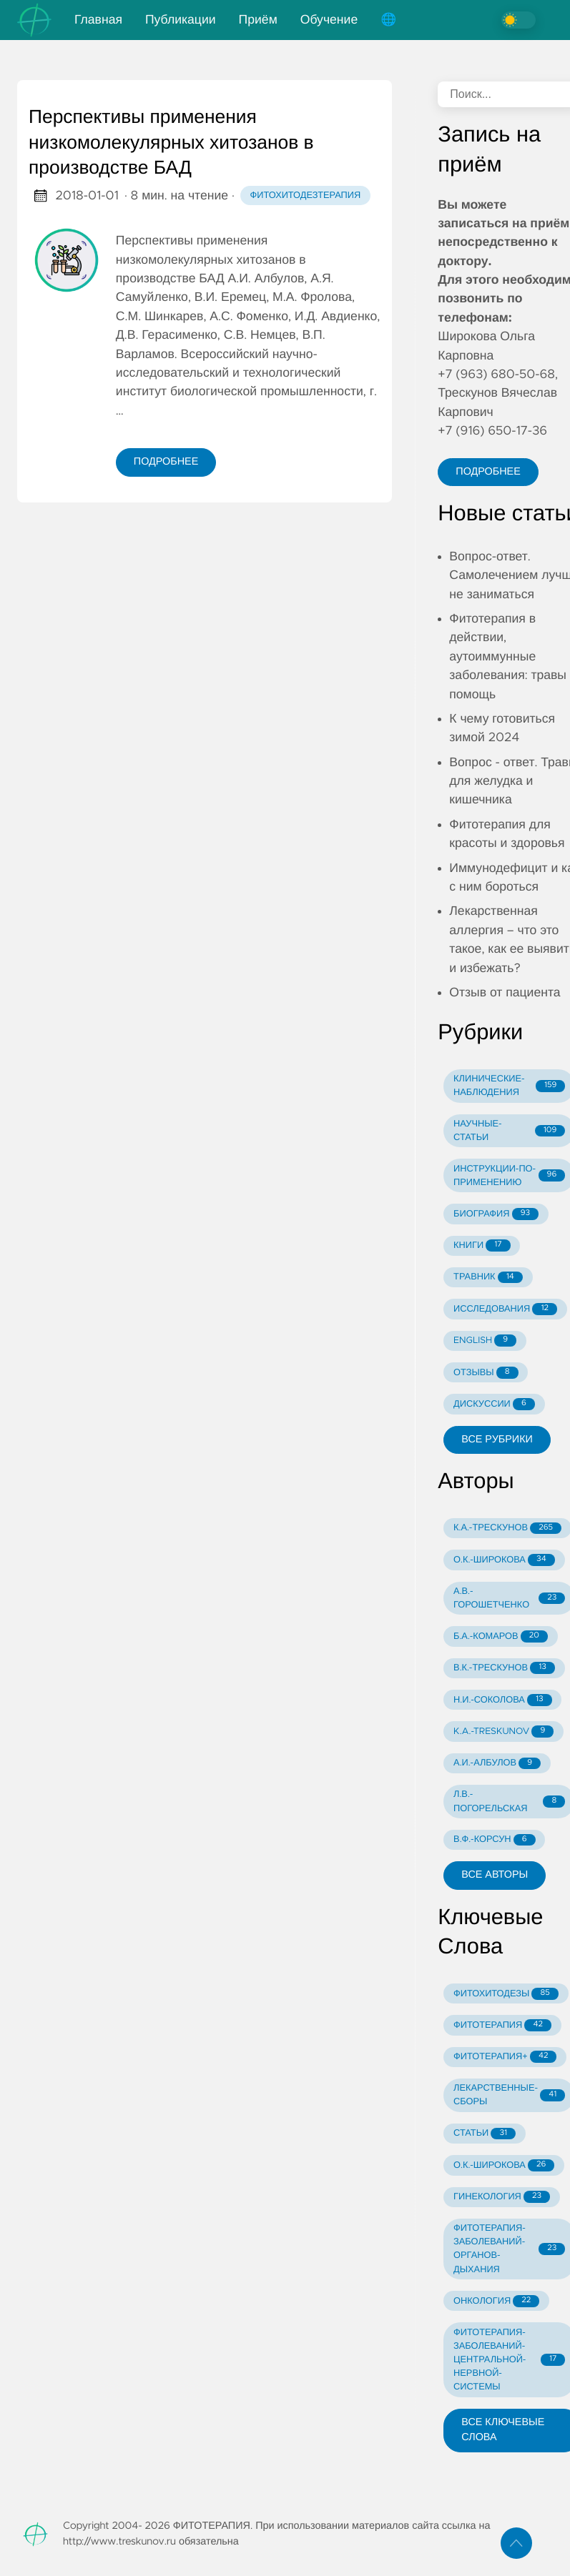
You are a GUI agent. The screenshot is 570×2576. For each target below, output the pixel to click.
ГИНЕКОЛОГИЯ (501, 2197)
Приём (258, 20)
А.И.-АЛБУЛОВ (497, 1764)
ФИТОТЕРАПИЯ (502, 2025)
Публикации (180, 20)
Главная (98, 20)
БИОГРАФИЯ (496, 1214)
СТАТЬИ (484, 2134)
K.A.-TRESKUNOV (503, 1731)
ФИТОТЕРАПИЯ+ (504, 2057)
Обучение (329, 20)
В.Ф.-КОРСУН (494, 1840)
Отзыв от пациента (504, 992)
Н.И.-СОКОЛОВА (502, 1700)
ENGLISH (484, 1340)
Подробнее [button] (488, 472)
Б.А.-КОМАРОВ (500, 1636)
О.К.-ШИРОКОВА (504, 1560)
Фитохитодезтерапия (305, 195)
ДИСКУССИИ (494, 1404)
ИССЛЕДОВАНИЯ (505, 1309)
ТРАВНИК (488, 1278)
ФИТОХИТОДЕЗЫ (506, 1994)
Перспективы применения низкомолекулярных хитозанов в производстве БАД (171, 143)
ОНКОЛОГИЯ (496, 2301)
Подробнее (166, 462)
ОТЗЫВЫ (486, 1373)
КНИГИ (482, 1245)
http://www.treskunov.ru (119, 2542)
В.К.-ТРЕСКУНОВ (504, 1668)
